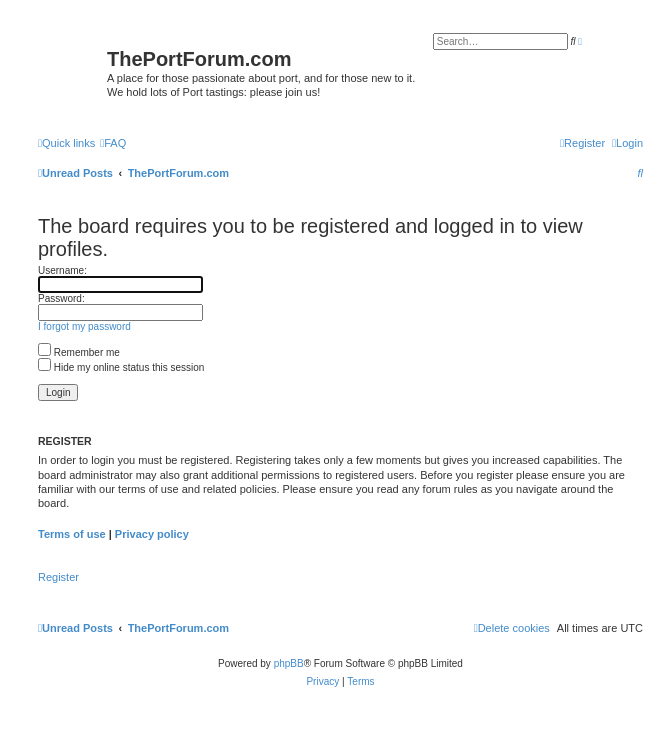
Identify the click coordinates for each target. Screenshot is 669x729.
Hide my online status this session (121, 367)
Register (58, 577)
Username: (62, 270)
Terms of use (72, 534)
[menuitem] (113, 143)
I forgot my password (84, 326)
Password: (61, 298)
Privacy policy (152, 534)
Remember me (79, 352)
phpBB (289, 663)
